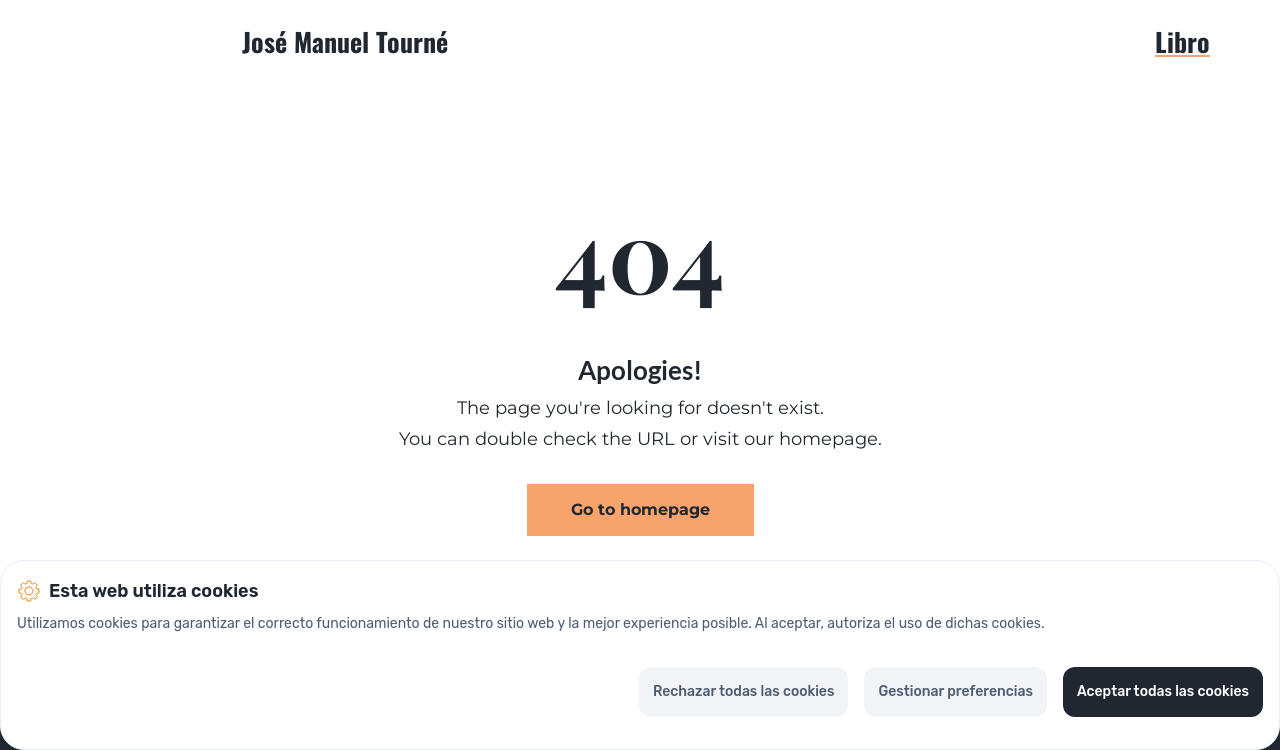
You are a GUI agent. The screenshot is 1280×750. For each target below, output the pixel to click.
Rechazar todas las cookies (743, 691)
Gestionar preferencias (955, 691)
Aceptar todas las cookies (1163, 691)
